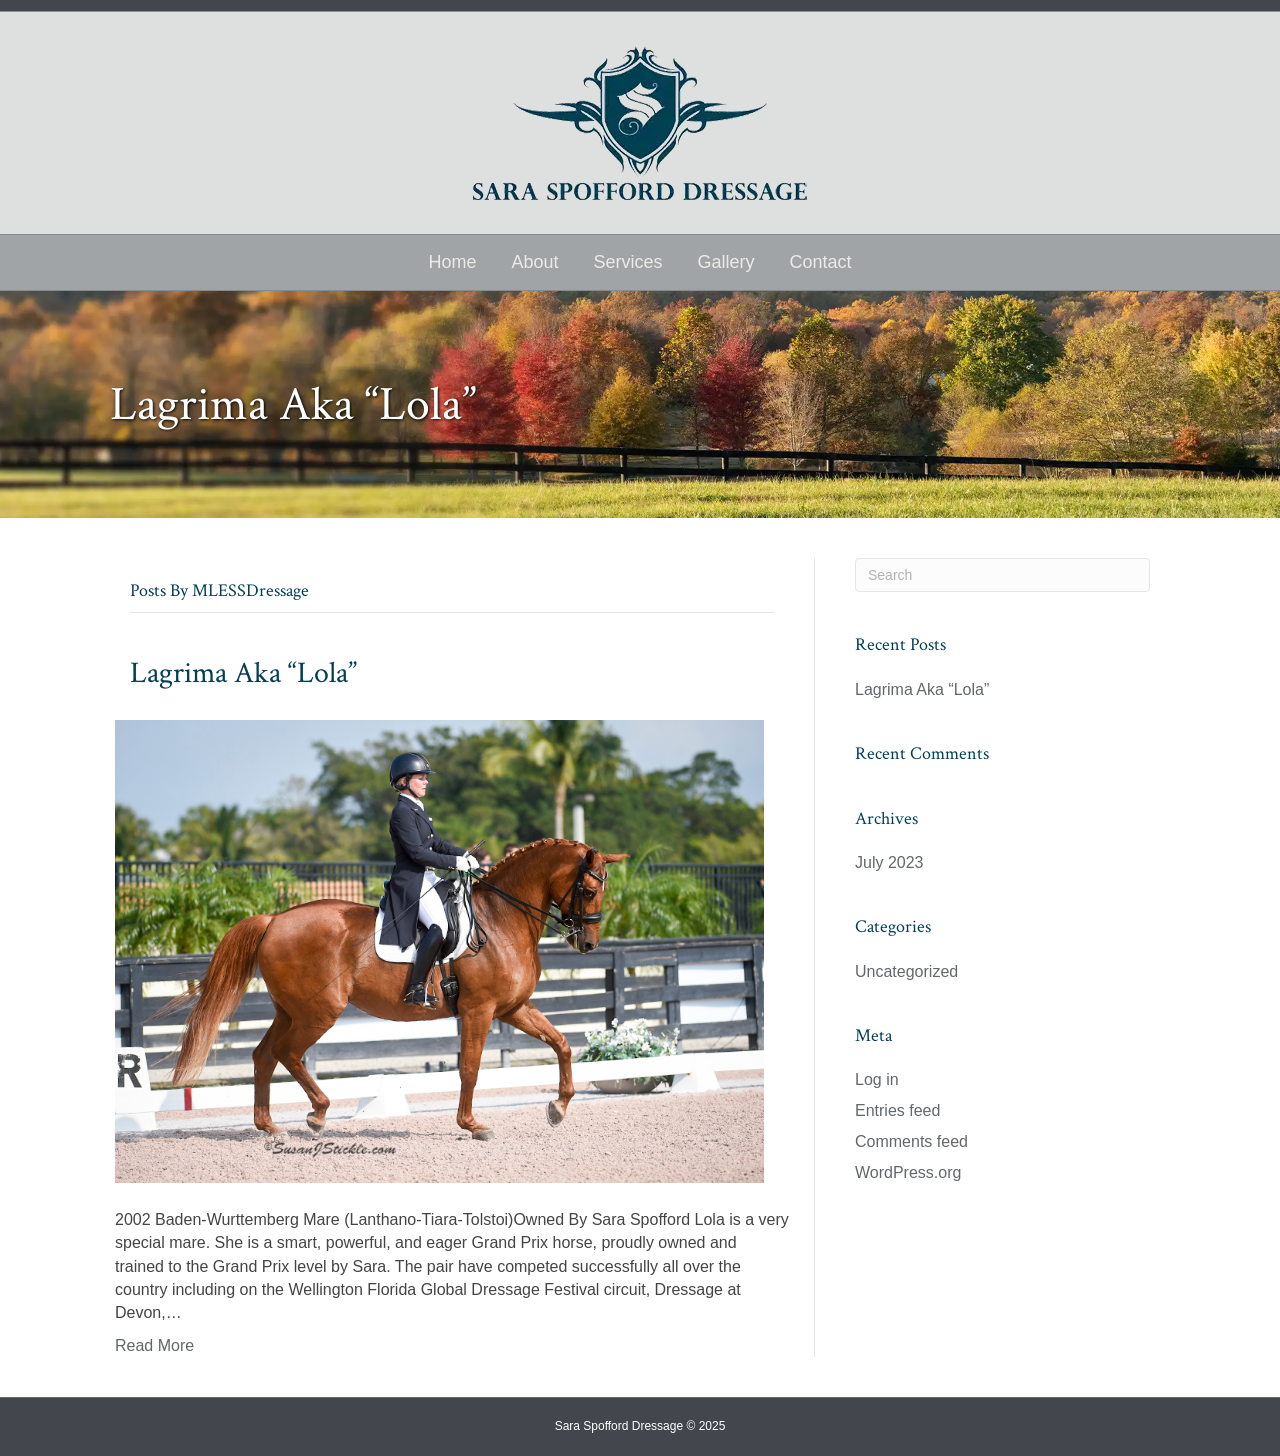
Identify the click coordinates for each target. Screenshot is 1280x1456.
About (534, 262)
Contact (821, 262)
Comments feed (911, 1141)
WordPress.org (908, 1172)
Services (627, 262)
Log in (877, 1079)
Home (452, 262)
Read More (154, 1345)
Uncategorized (906, 971)
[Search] (1002, 575)
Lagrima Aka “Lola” (243, 673)
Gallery (726, 262)
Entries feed (897, 1110)
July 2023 (889, 862)
